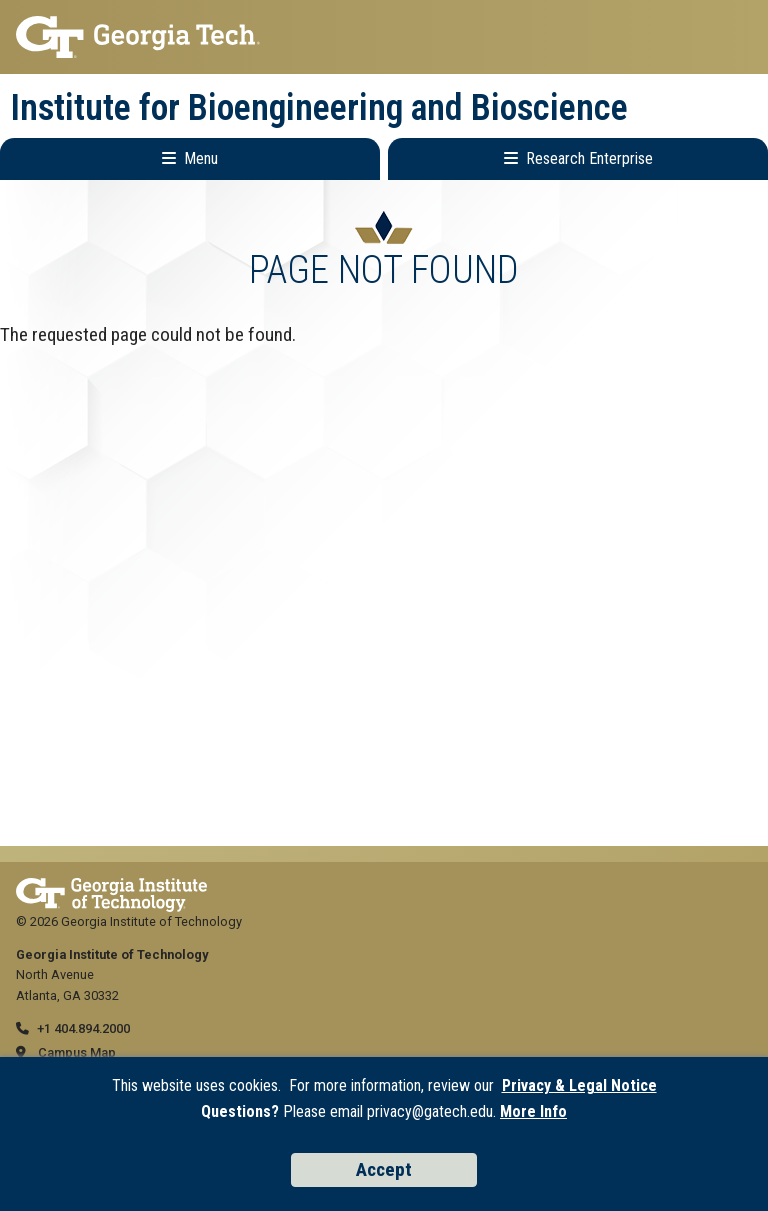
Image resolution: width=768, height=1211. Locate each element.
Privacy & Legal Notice (579, 1085)
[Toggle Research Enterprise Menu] (578, 159)
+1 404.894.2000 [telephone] (83, 1028)
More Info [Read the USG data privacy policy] (533, 1111)
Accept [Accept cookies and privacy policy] (384, 1169)
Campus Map (77, 1052)
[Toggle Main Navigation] (190, 159)
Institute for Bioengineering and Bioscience (319, 108)
